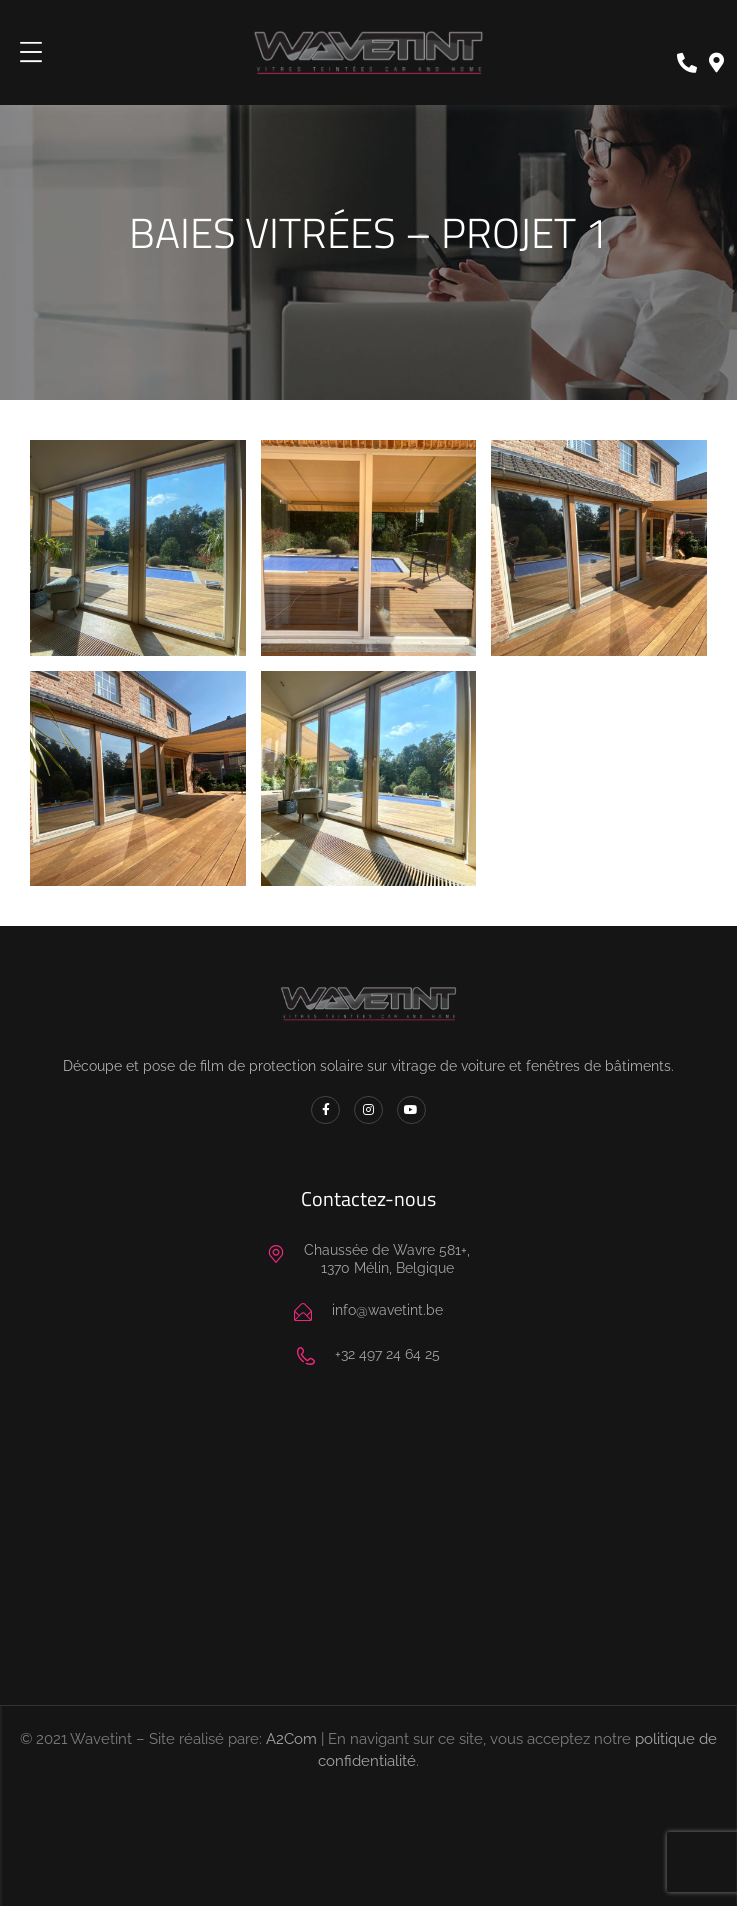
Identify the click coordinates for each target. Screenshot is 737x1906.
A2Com (291, 1739)
